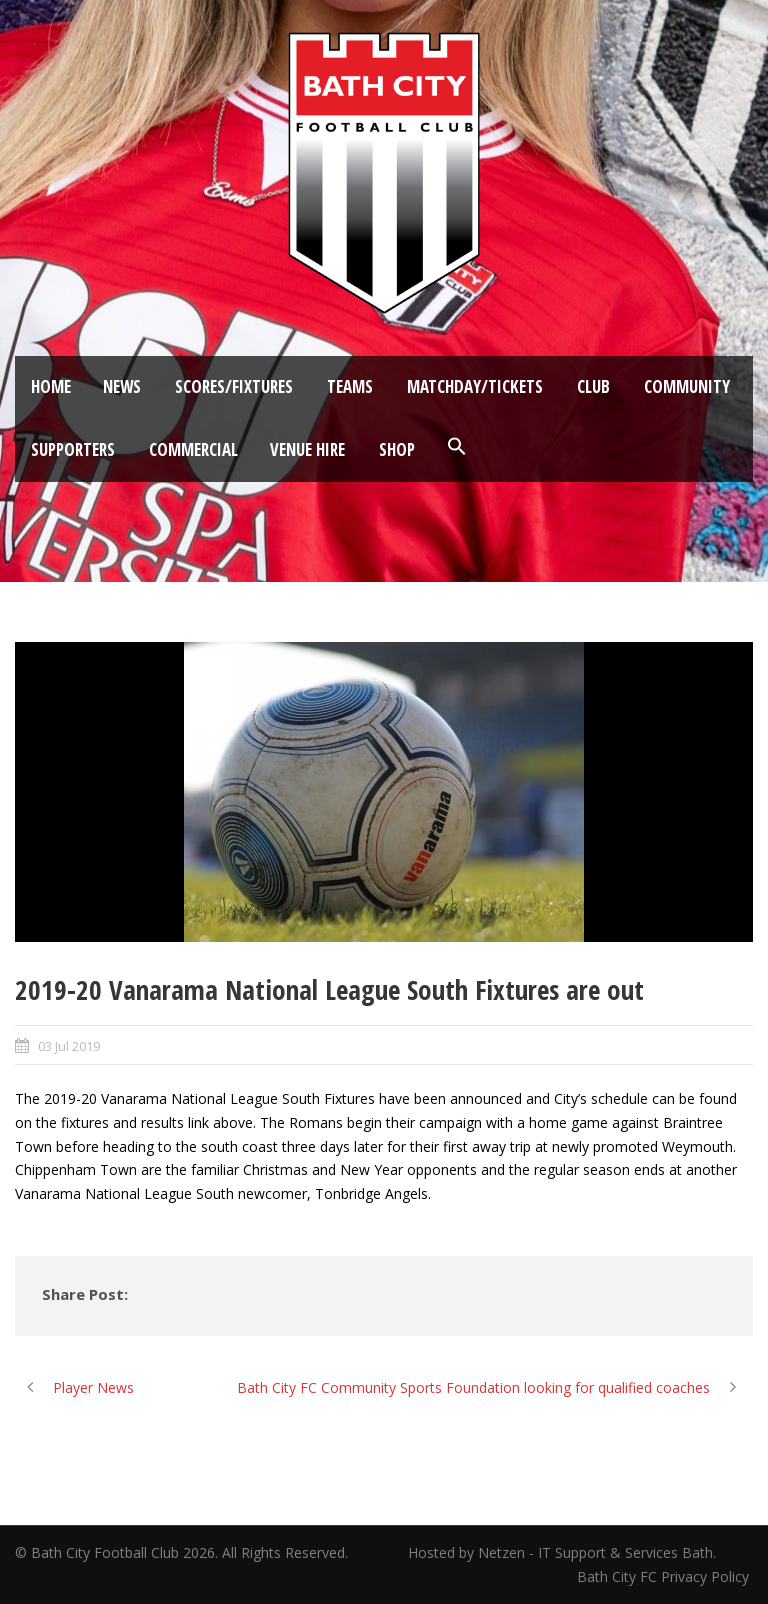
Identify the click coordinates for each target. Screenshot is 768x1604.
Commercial (193, 449)
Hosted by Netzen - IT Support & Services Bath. (562, 1552)
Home (51, 386)
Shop (397, 449)
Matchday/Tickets (475, 386)
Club (593, 386)
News (122, 386)
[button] (457, 447)
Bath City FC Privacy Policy (665, 1576)
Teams (350, 386)
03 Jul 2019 (69, 1046)
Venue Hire (307, 449)
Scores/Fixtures (234, 386)
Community (687, 386)
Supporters (73, 449)
